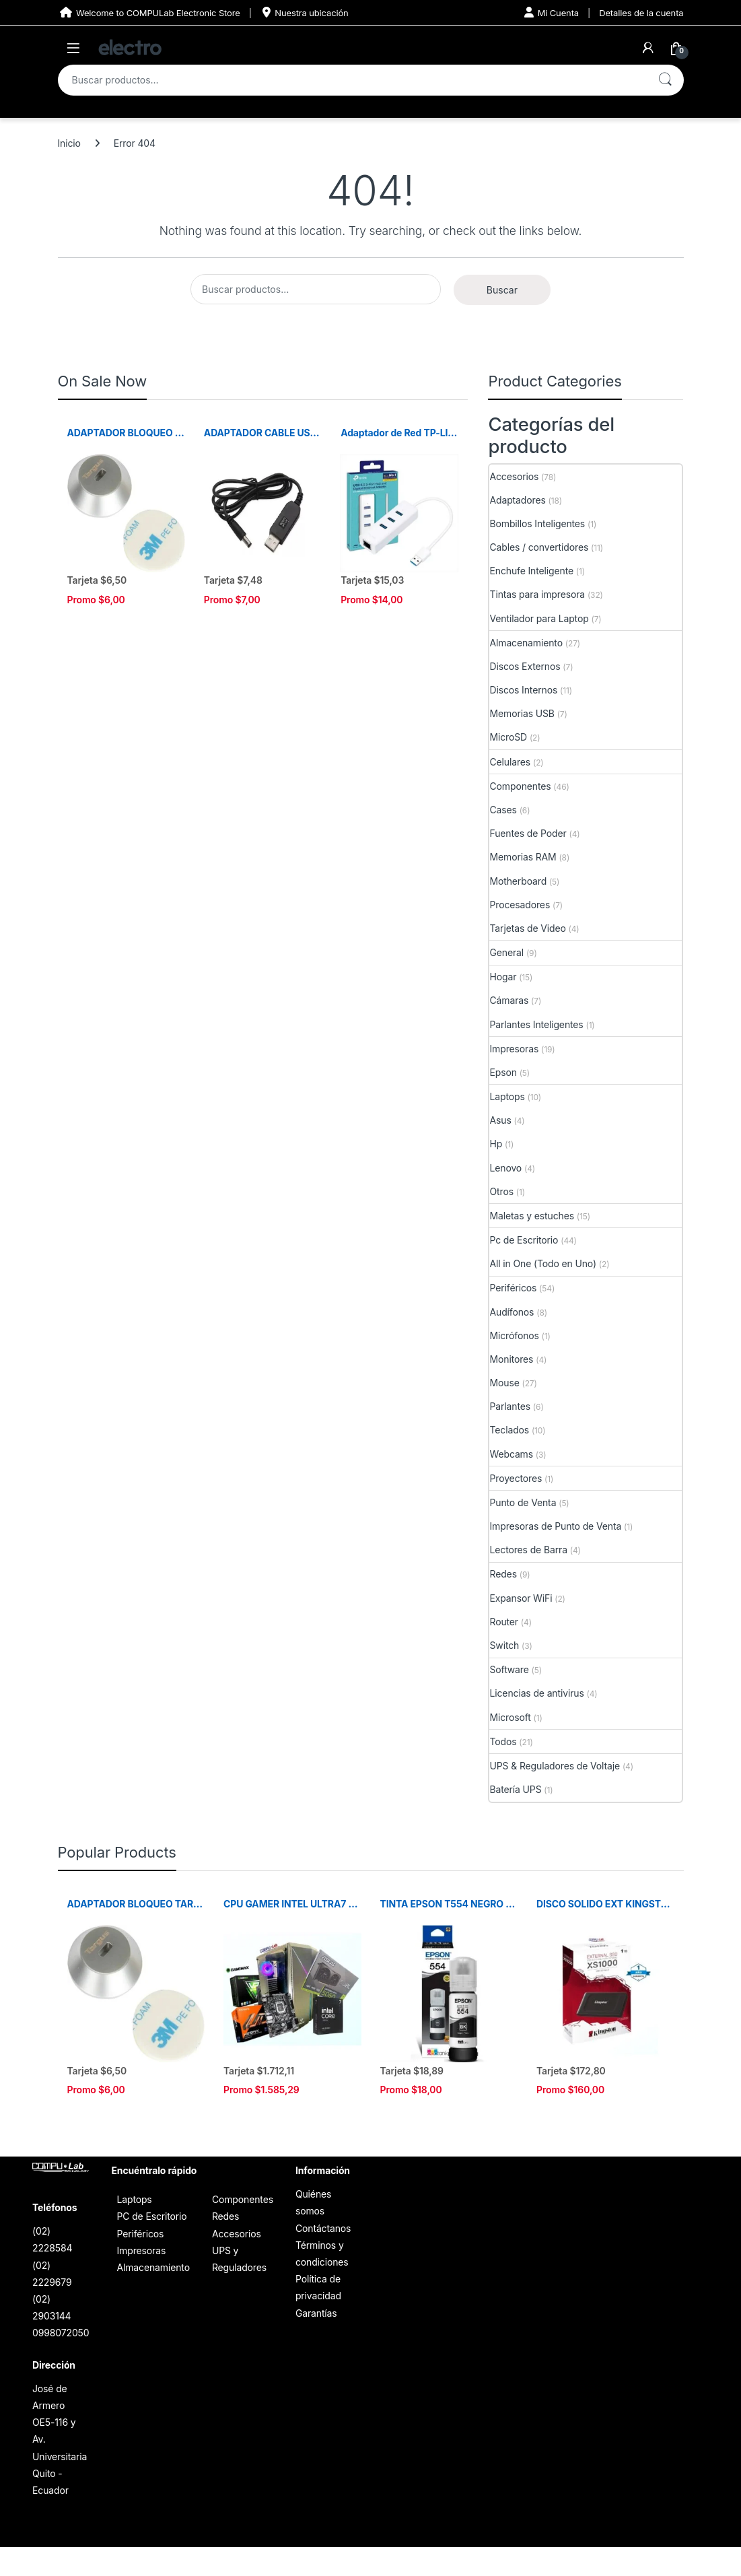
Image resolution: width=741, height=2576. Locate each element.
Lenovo (505, 1168)
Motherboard (517, 881)
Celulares (509, 762)
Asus (500, 1120)
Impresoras (513, 1048)
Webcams (511, 1454)
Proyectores (515, 1478)
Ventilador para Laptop (538, 618)
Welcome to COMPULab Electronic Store (149, 12)
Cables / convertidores (538, 547)
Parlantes (509, 1406)
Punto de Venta (522, 1502)
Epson (502, 1072)
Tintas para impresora (537, 594)
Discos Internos (523, 690)
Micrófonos (513, 1335)
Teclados (509, 1429)
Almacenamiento (525, 642)
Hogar (502, 976)
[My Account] (648, 48)
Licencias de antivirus (536, 1693)
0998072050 (60, 2332)
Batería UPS (515, 1789)
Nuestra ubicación (304, 12)
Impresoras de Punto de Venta (555, 1526)
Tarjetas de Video (527, 928)
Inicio (69, 143)
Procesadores (519, 904)
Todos (502, 1741)
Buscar (665, 80)
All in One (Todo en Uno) (542, 1263)
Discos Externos (524, 666)
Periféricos (512, 1287)
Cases (502, 809)
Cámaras (508, 1000)
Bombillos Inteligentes (537, 523)
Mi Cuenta (551, 12)
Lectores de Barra (528, 1549)
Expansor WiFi (520, 1598)
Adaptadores (517, 500)
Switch (504, 1645)
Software (508, 1669)
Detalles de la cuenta (641, 12)
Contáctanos (323, 2228)
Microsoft (509, 1717)
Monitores (511, 1359)
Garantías (316, 2313)
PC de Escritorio (151, 2216)
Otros (501, 1191)
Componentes (520, 786)
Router (503, 1621)
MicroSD (508, 737)
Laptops (506, 1096)
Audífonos (511, 1312)
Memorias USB (521, 713)
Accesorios (513, 476)
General (506, 952)
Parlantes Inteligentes (536, 1024)
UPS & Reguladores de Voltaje (554, 1765)
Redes (502, 1574)
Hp (495, 1143)
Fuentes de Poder (527, 833)
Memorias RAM (522, 856)
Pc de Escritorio (523, 1240)
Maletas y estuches (531, 1215)
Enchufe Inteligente (531, 570)
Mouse (504, 1382)
